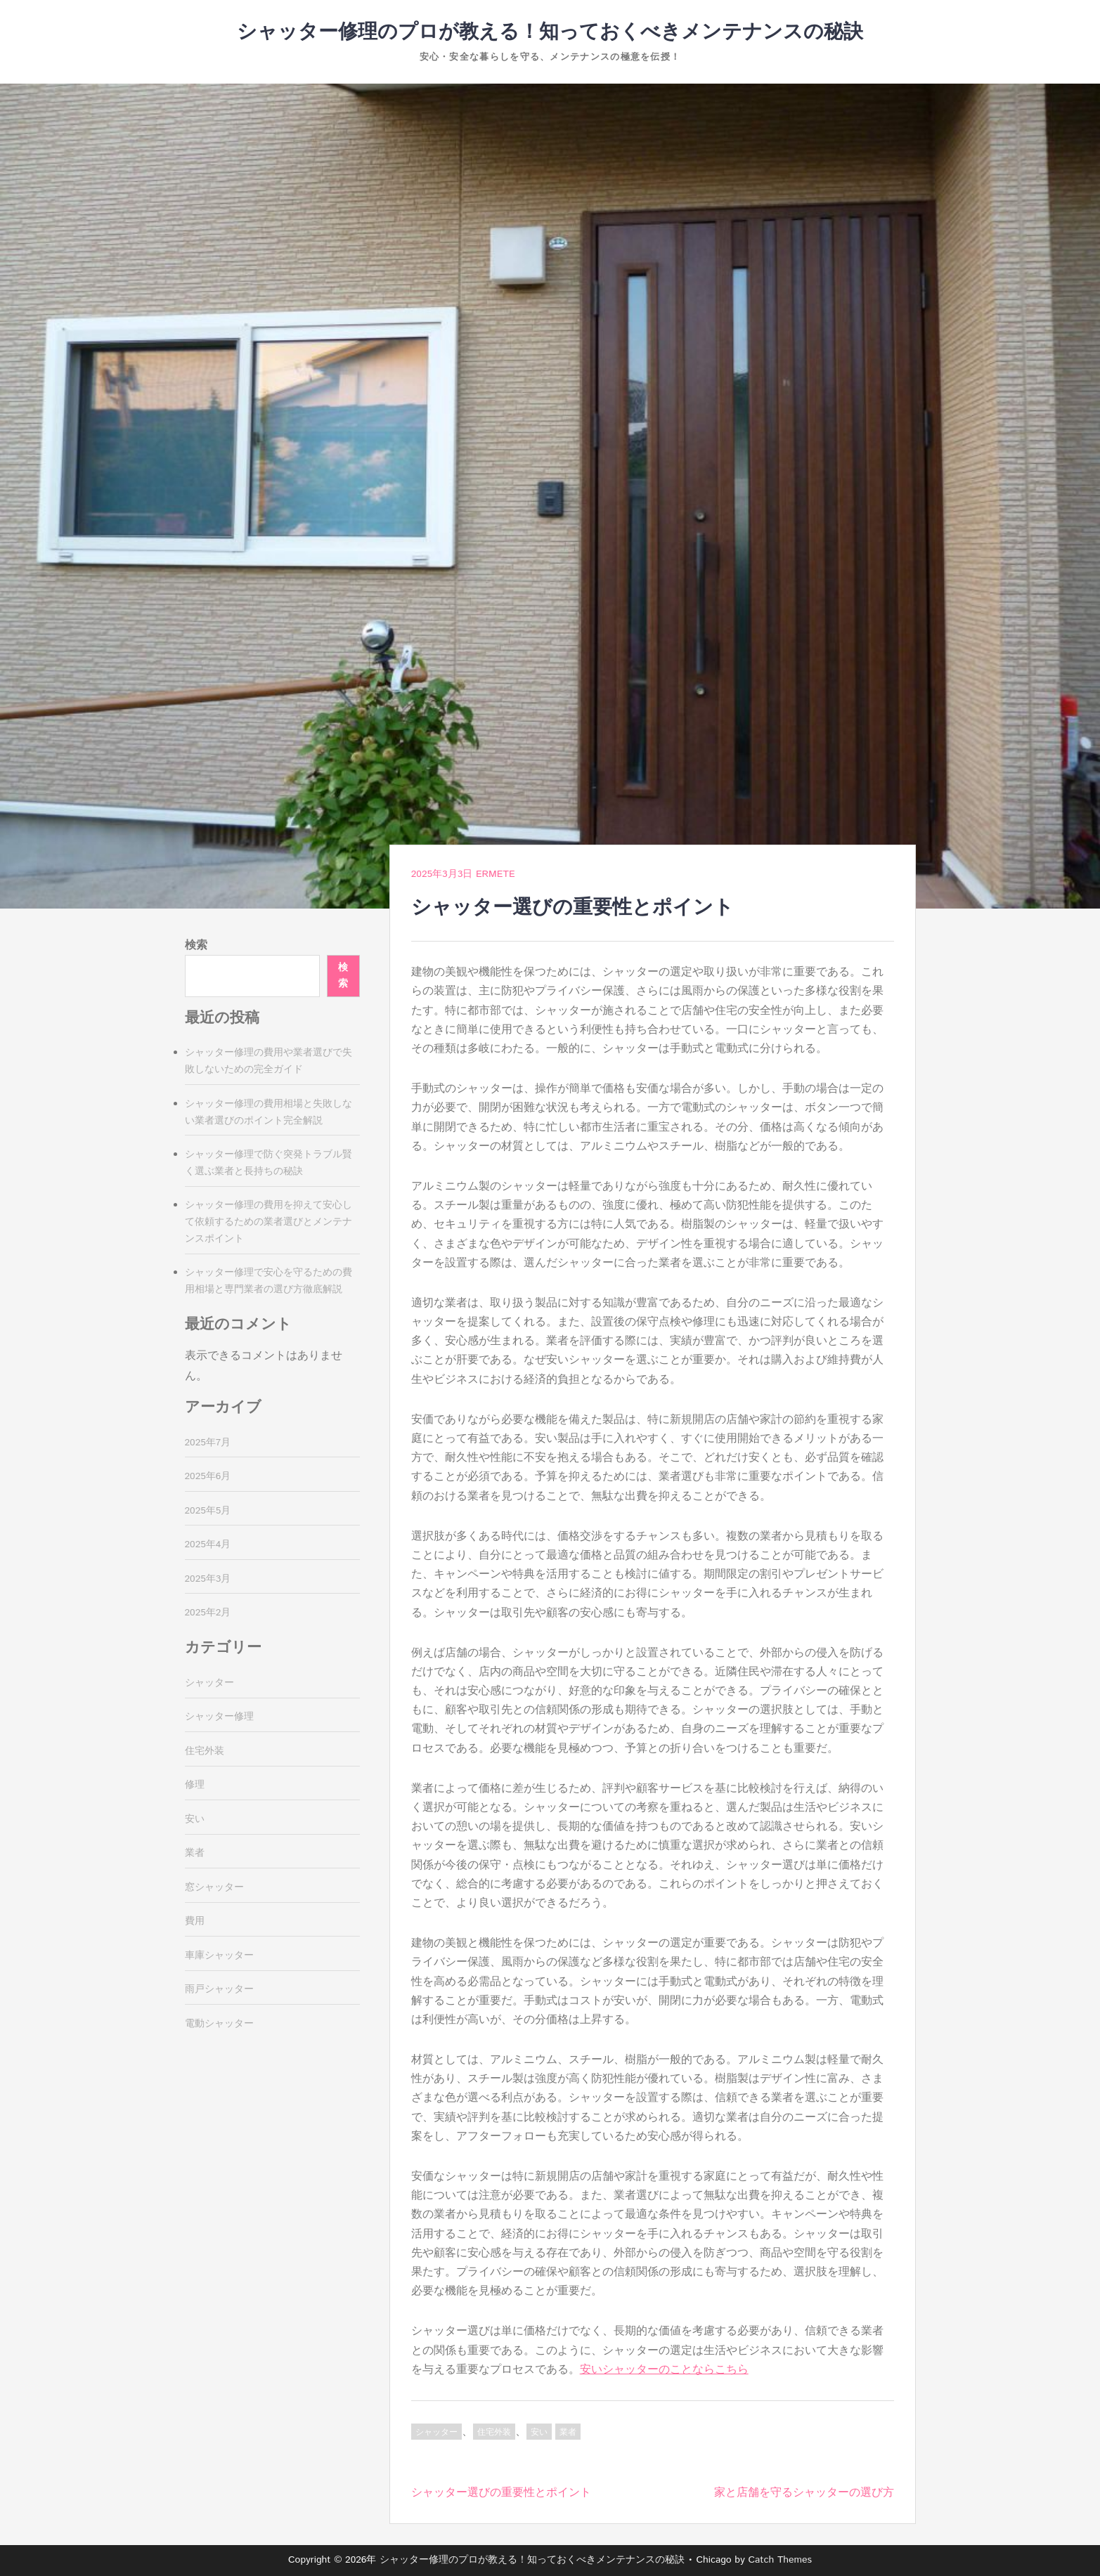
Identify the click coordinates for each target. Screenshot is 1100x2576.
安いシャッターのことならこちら (664, 2370)
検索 (196, 945)
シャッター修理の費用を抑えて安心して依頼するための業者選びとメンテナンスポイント (268, 1222)
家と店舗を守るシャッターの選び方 (804, 2493)
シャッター (436, 2432)
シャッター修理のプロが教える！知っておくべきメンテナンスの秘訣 (550, 32)
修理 (195, 1785)
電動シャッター (219, 2024)
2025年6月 (208, 1476)
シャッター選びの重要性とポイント (501, 2493)
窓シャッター (214, 1887)
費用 (195, 1921)
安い (539, 2432)
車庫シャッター (219, 1956)
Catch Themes (780, 2560)
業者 (567, 2432)
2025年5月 (208, 1511)
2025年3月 (208, 1579)
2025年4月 (208, 1544)
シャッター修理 (219, 1717)
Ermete (495, 874)
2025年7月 (208, 1443)
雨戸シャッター (219, 1989)
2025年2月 (208, 1613)
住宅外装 (494, 2432)
